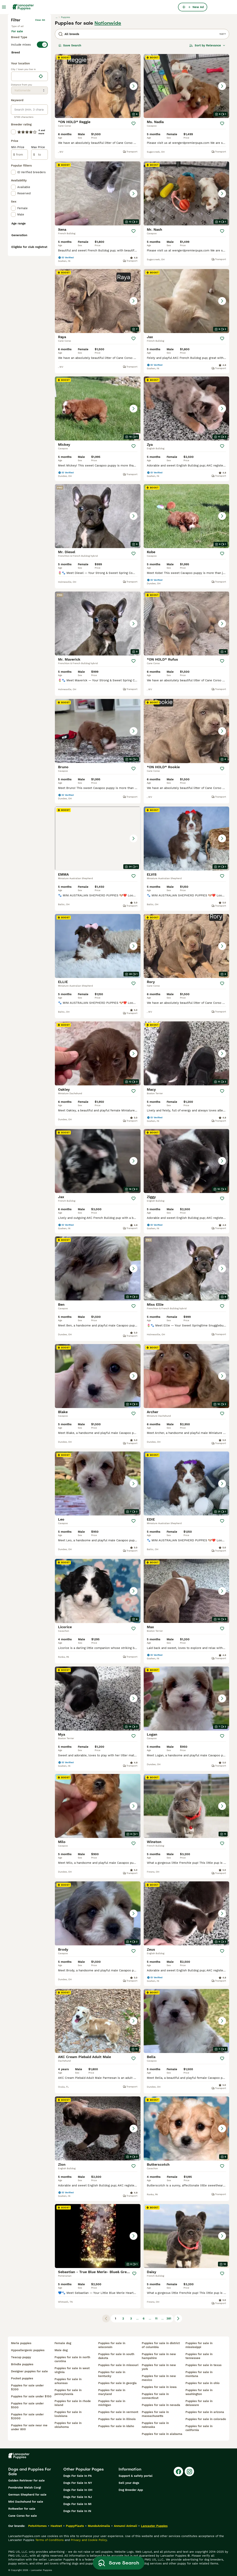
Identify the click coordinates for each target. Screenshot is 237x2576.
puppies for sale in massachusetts (155, 2414)
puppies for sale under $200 (27, 2387)
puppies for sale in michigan (111, 2403)
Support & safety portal (136, 2476)
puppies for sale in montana (198, 2374)
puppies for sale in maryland (111, 2392)
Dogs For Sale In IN (77, 2511)
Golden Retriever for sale (26, 2480)
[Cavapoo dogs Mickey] (98, 408)
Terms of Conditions (49, 2540)
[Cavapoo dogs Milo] (98, 1806)
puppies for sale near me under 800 (29, 2427)
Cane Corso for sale (22, 2515)
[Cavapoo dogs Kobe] (186, 516)
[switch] (29, 59)
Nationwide (107, 23)
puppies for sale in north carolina (72, 2359)
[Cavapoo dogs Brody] (98, 1913)
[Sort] (207, 45)
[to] (39, 256)
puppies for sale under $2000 (27, 2416)
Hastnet (56, 2526)
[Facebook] (178, 2471)
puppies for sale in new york (159, 2367)
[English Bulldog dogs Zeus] (186, 1913)
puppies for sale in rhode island (72, 2403)
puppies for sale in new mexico (159, 2378)
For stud (20, 44)
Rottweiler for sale (21, 2508)
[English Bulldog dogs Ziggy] (186, 1161)
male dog (61, 2350)
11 (156, 2318)
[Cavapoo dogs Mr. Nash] (186, 193)
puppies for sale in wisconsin (111, 2345)
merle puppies (21, 2343)
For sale (20, 35)
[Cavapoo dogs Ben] (98, 1268)
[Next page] (178, 2318)
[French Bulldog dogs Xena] (98, 193)
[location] (29, 178)
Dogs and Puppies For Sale (29, 2471)
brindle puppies (22, 2364)
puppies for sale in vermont (118, 2412)
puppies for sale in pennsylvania (68, 2392)
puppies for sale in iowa (159, 2387)
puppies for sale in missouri (118, 2365)
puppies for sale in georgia (117, 2383)
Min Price (17, 249)
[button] (98, 86)
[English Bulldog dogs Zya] (186, 408)
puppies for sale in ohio (202, 2383)
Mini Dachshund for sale (25, 2501)
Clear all (40, 20)
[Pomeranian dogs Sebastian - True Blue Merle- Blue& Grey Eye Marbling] (98, 2236)
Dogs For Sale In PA (77, 2476)
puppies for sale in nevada (161, 2405)
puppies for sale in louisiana (68, 2414)
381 (168, 2318)
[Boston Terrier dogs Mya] (98, 1699)
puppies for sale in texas (203, 2365)
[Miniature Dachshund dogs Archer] (186, 1376)
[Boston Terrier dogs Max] (186, 1591)
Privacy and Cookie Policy (89, 2540)
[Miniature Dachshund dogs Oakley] (98, 1053)
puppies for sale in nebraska (155, 2425)
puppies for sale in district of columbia (161, 2345)
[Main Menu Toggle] (4, 7)
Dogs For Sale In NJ (77, 2497)
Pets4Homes (37, 2526)
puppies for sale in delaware (198, 2403)
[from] (19, 256)
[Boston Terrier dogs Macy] (186, 1053)
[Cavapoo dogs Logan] (186, 1699)
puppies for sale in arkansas (68, 2381)
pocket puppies (22, 2378)
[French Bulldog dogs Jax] (186, 301)
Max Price (38, 249)
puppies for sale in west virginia (72, 2370)
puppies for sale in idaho (116, 2426)
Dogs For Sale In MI (77, 2504)
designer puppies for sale (29, 2371)
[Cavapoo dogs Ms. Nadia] (186, 86)
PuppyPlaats (75, 2526)
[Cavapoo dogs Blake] (98, 1376)
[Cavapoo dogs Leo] (98, 1483)
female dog (62, 2343)
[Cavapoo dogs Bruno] (98, 731)
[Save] (133, 123)
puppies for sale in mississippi (198, 2345)
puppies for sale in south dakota (116, 2356)
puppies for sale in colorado (205, 2419)
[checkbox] (13, 85)
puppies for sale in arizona (204, 2412)
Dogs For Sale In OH (77, 2490)
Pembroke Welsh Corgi (24, 2487)
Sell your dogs (129, 2483)
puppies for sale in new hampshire (159, 2356)
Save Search (69, 45)
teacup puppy (21, 2357)
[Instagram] (189, 2471)
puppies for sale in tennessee (198, 2356)
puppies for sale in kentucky (111, 2374)
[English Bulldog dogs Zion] (98, 2128)
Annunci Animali (125, 2526)
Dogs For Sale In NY (77, 2483)
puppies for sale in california (198, 2428)
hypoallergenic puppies (27, 2350)
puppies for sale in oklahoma (68, 2425)
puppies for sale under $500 (27, 2405)
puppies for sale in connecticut (155, 2396)
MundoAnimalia (99, 2526)
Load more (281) (26, 156)
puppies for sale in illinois (117, 2419)
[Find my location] (41, 178)
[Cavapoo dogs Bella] (186, 2021)
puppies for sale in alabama (162, 2434)
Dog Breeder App (131, 2490)
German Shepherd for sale (27, 2494)
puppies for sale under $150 (31, 2396)
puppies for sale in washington (198, 2392)
